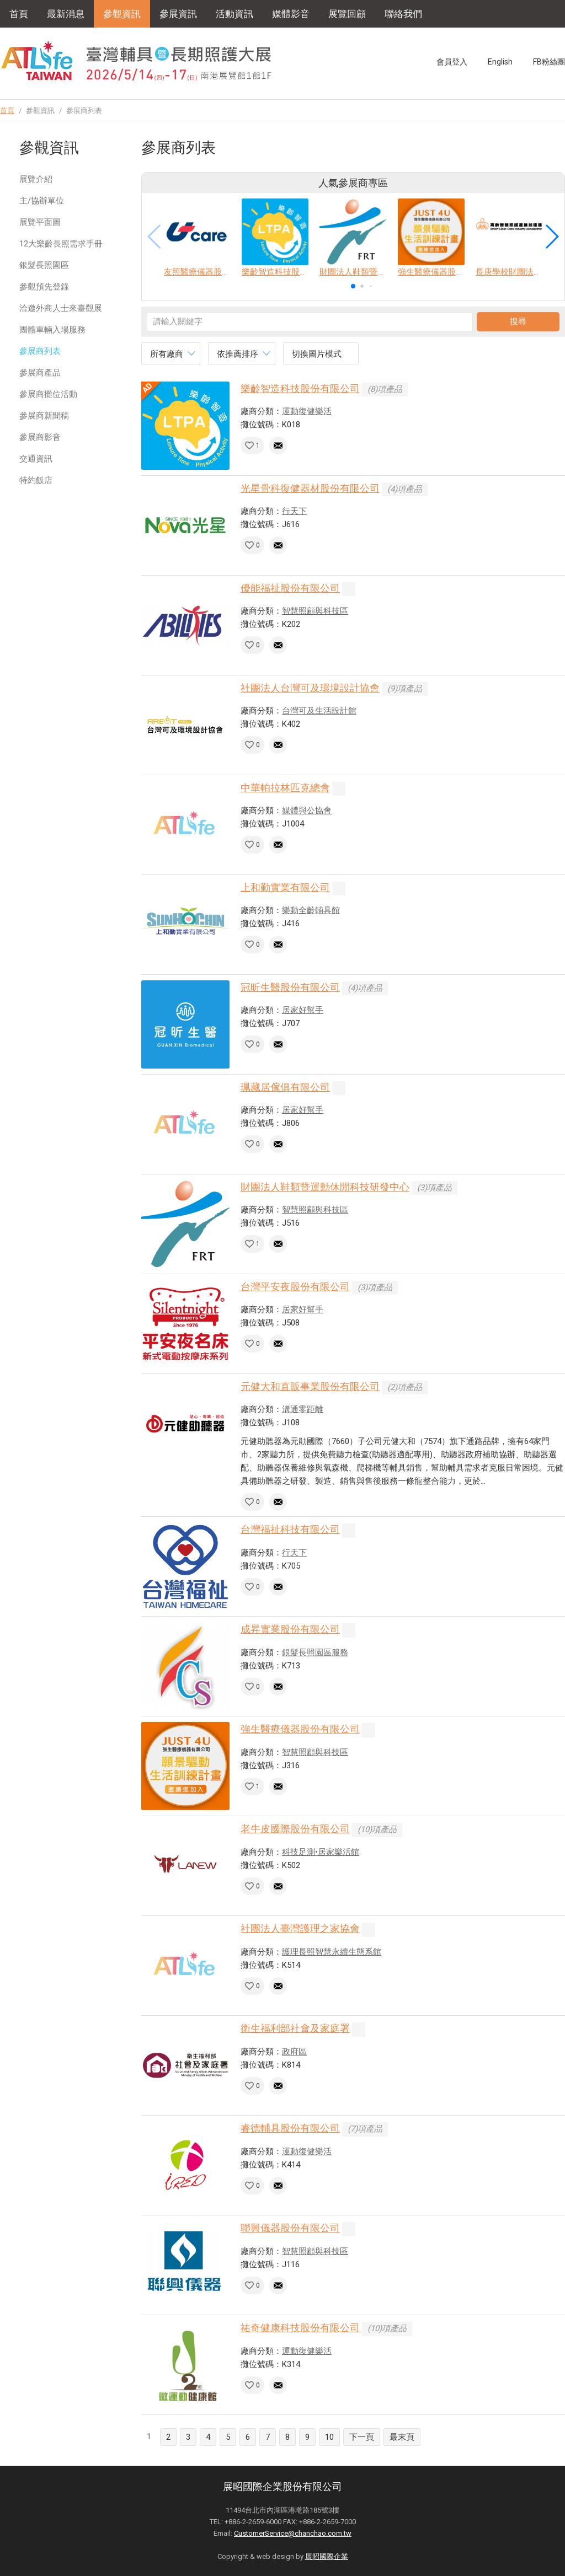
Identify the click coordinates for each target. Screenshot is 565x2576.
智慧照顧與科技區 (315, 611)
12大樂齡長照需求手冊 (61, 244)
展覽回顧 (347, 13)
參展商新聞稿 (44, 416)
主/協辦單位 (41, 201)
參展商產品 (40, 373)
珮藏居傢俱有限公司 (285, 1087)
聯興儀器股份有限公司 (290, 2228)
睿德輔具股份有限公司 (290, 2128)
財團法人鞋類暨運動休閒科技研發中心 (325, 1187)
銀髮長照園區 (44, 265)
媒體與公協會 (307, 810)
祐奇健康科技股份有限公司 (300, 2327)
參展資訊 (178, 13)
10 (329, 2437)
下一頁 (361, 2437)
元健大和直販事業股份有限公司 (310, 1386)
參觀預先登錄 (44, 287)
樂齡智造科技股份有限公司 (300, 388)
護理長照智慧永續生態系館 (331, 1952)
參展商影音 (40, 437)
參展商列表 (40, 351)
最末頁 (402, 2437)
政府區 (294, 2052)
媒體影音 (291, 13)
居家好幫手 (302, 1010)
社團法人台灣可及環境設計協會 (310, 688)
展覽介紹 (35, 179)
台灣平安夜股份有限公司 (295, 1286)
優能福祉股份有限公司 (290, 588)
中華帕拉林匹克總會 (285, 787)
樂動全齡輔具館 (311, 910)
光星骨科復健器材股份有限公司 (310, 488)
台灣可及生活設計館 (319, 711)
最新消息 (65, 13)
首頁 (18, 13)
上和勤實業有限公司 (285, 887)
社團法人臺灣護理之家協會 (300, 1928)
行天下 (294, 511)
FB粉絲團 (549, 61)
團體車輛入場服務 (52, 330)
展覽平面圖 (40, 222)
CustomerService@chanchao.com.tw (292, 2533)
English (500, 61)
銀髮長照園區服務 (315, 1652)
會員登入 (451, 61)
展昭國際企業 (326, 2556)
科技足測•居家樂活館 (320, 1852)
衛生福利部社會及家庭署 (295, 2028)
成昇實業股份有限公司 (290, 1629)
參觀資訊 (122, 13)
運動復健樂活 (307, 411)
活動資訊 (234, 13)
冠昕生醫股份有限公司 (290, 987)
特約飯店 (35, 480)
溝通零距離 (302, 1409)
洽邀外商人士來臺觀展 (60, 308)
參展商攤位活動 (48, 394)
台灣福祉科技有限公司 (290, 1529)
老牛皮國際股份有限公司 (295, 1828)
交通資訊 (35, 459)
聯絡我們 (403, 13)
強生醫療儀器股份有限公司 (300, 1729)
